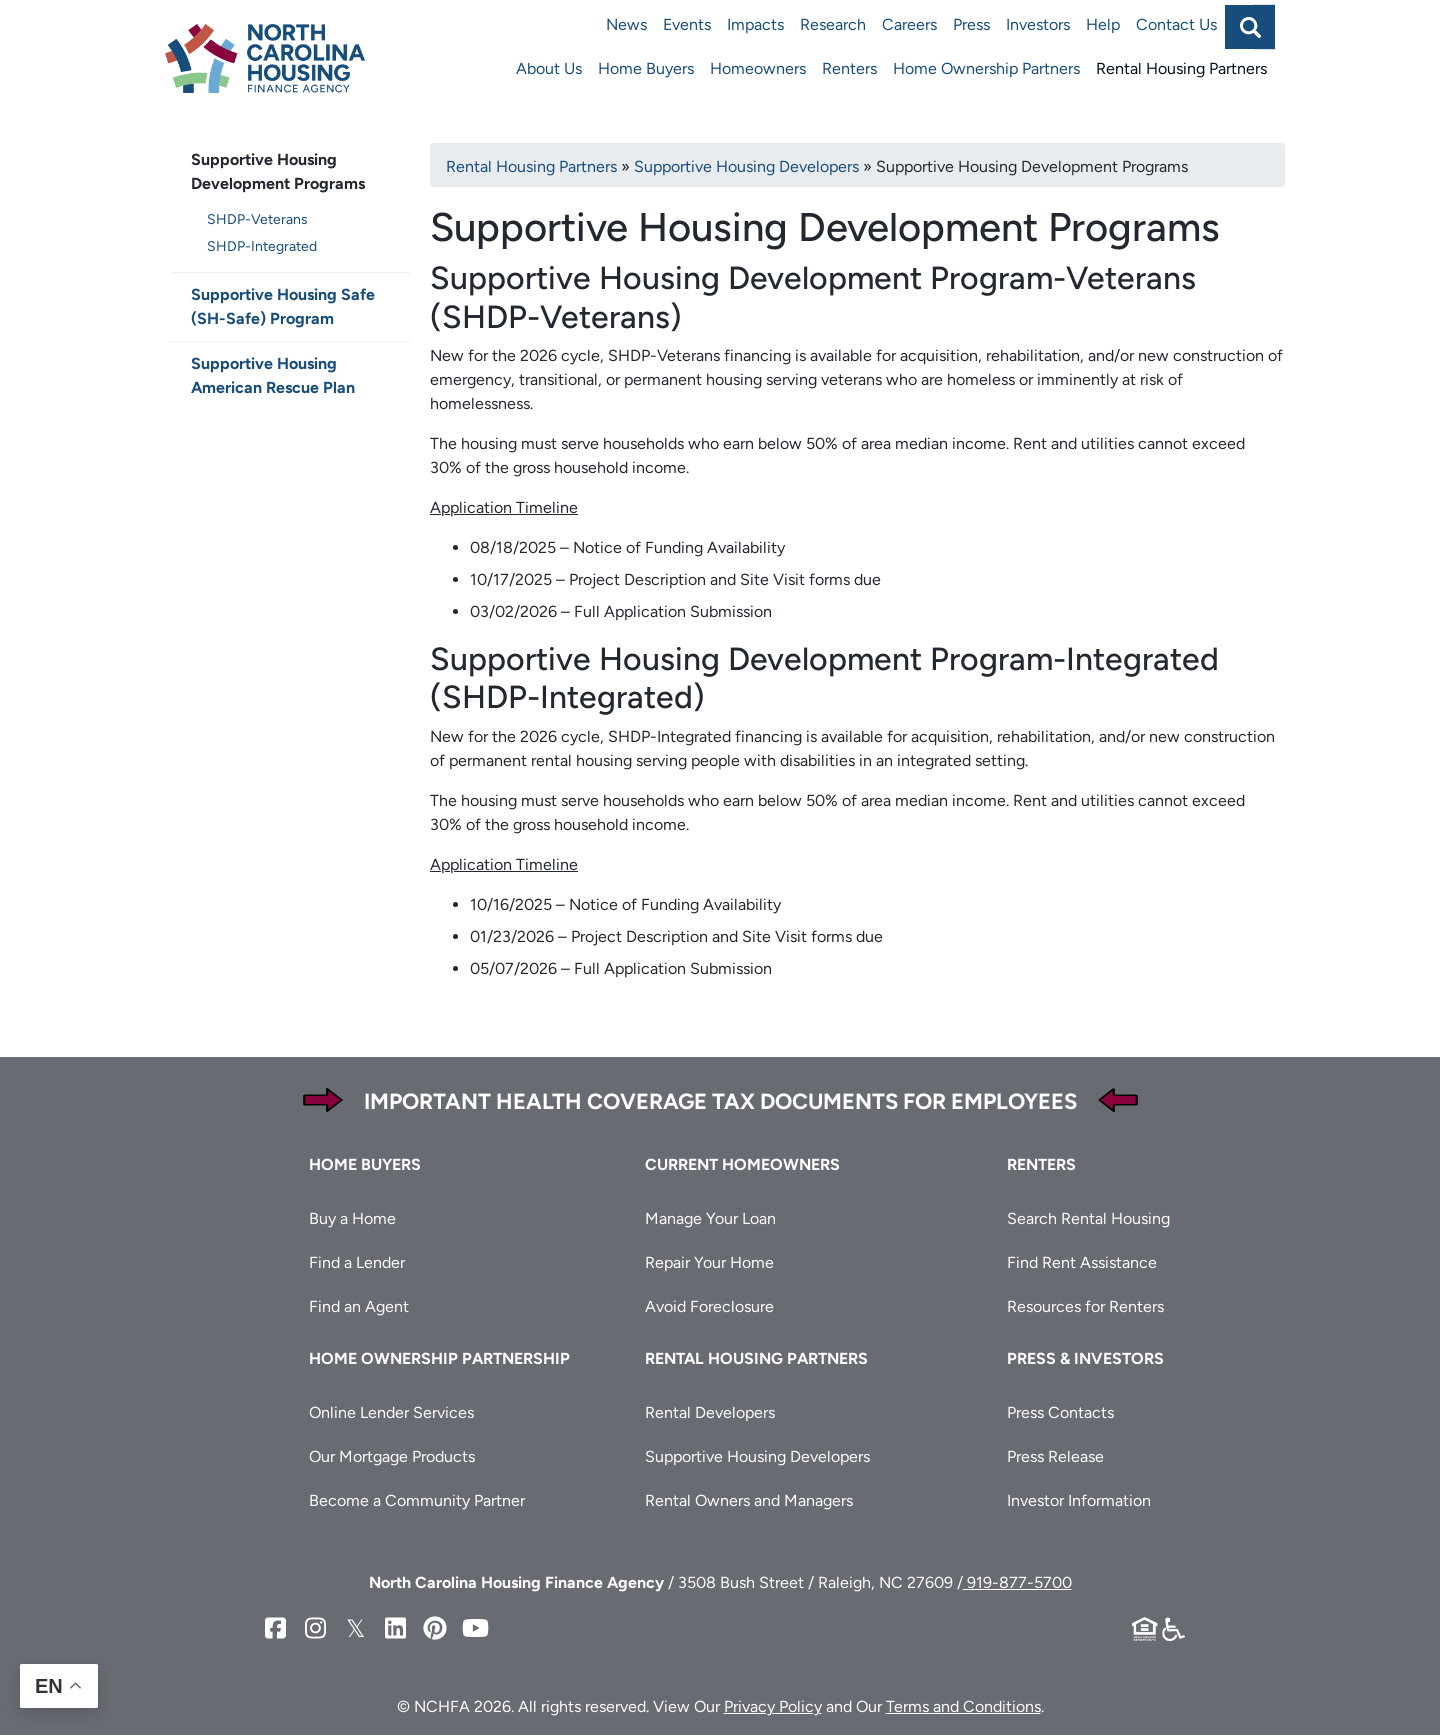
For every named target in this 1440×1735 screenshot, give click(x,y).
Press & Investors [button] (1085, 1358)
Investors (1038, 24)
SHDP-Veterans (257, 219)
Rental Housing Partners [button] (756, 1358)
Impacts (755, 24)
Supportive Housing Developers (746, 166)
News (626, 24)
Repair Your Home (709, 1262)
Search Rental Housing (1088, 1218)
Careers (909, 24)
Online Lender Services (391, 1412)
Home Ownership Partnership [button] (439, 1358)
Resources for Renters (1085, 1306)
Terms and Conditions (963, 1706)
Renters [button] (1041, 1164)
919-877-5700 (1017, 1582)
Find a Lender (357, 1262)
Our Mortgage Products (392, 1456)
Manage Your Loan (710, 1218)
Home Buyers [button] (365, 1164)
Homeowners (758, 68)
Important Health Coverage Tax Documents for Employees (720, 1101)
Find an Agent (359, 1306)
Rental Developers (710, 1412)
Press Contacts (1060, 1412)
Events (687, 24)
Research (833, 24)
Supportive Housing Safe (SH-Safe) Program (283, 306)
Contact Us (1176, 24)
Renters (849, 68)
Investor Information (1079, 1500)
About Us (549, 68)
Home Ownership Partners (986, 68)
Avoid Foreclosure (709, 1306)
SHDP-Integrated (262, 246)
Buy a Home (352, 1218)
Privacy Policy (773, 1706)
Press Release (1055, 1456)
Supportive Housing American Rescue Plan (273, 375)
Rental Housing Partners (1181, 68)
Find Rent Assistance (1082, 1262)
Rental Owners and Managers (749, 1500)
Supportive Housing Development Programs (278, 171)
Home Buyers (646, 68)
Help (1103, 24)
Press (971, 24)
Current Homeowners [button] (742, 1164)
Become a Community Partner (417, 1500)
